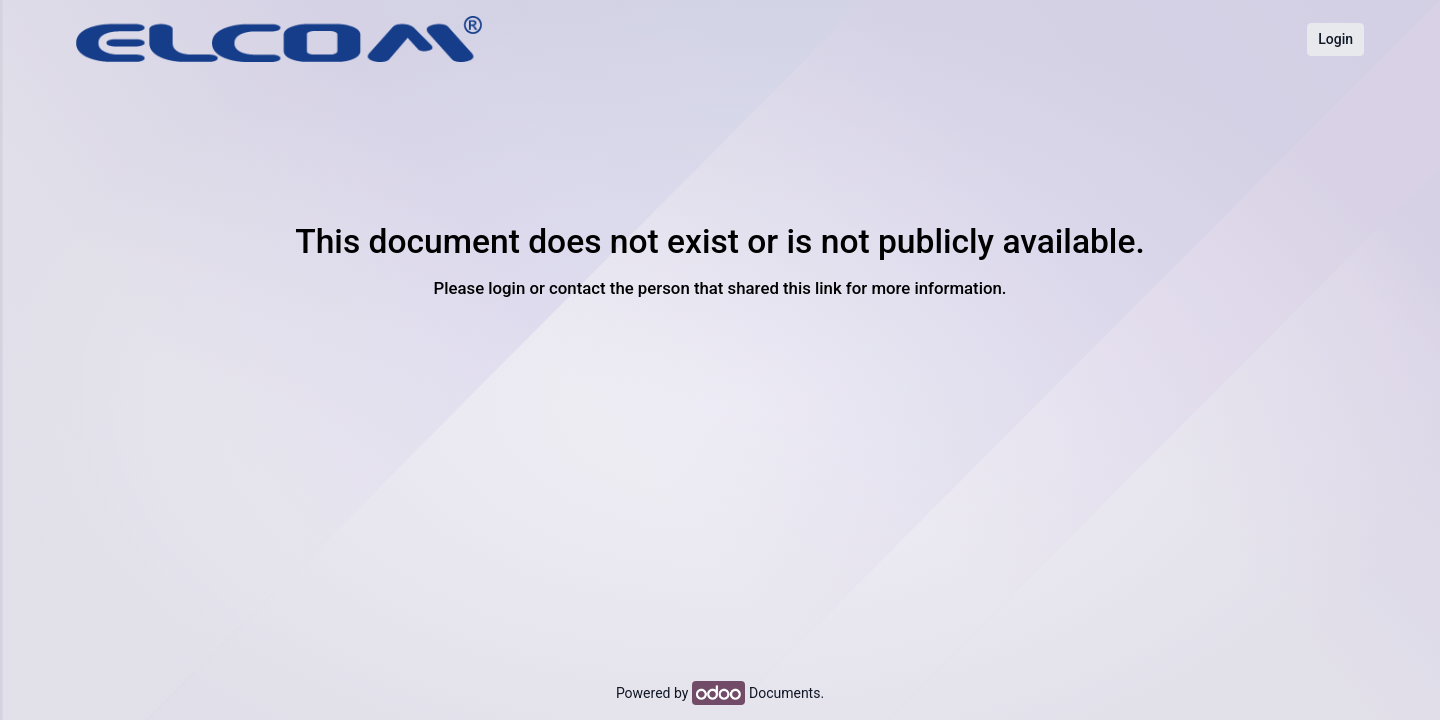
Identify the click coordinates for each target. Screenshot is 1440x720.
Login (1335, 39)
